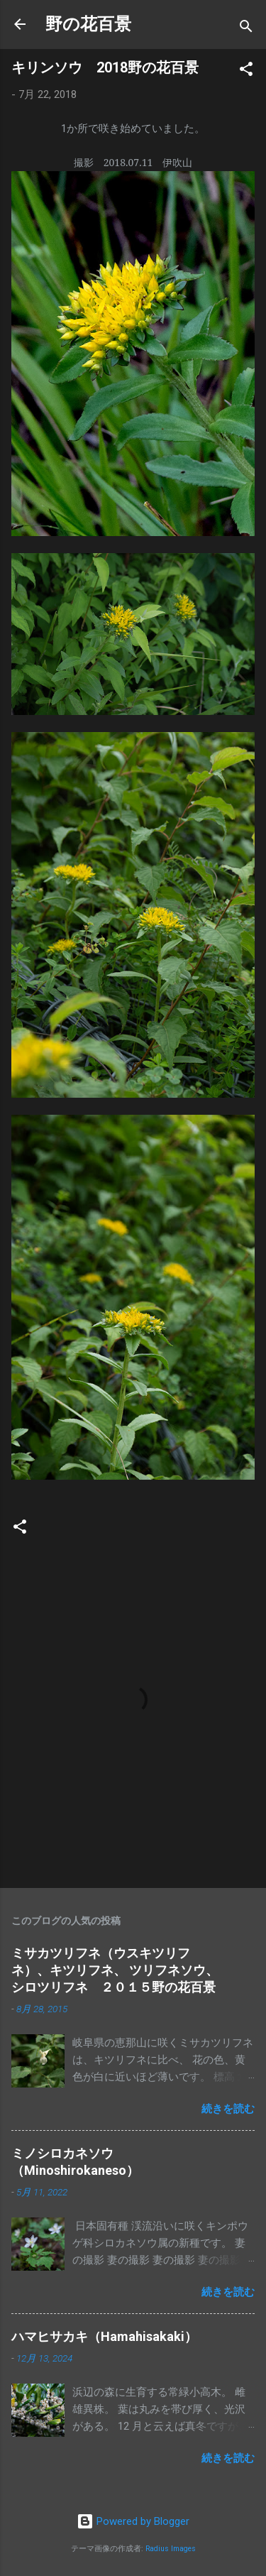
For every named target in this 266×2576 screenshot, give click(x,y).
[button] (246, 71)
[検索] (246, 28)
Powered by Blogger (133, 2521)
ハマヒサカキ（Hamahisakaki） (104, 2336)
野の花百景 (88, 24)
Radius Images (170, 2548)
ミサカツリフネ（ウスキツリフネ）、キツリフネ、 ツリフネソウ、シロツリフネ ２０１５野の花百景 (114, 1969)
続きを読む (228, 2108)
